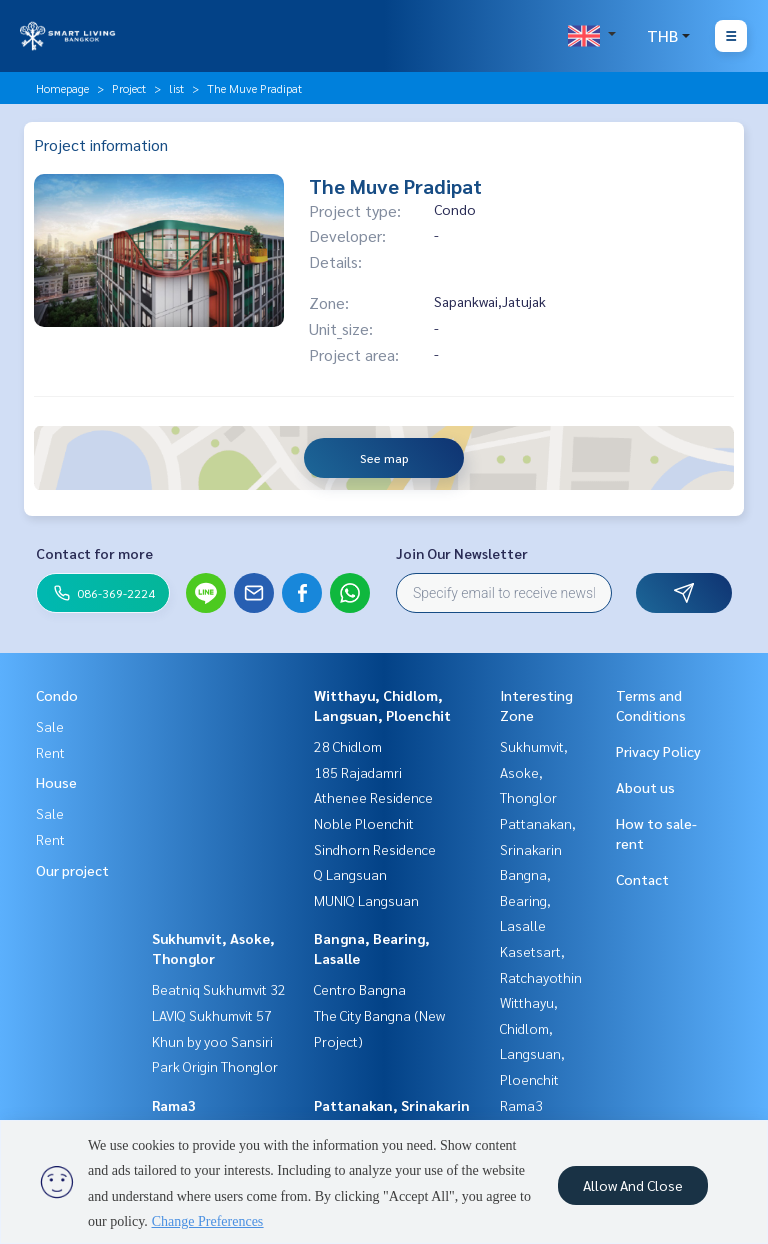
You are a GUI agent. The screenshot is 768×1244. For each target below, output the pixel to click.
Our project (72, 870)
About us (645, 787)
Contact (642, 879)
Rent (50, 752)
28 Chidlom (348, 746)
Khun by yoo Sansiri (212, 1041)
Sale (50, 726)
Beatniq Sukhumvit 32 (219, 989)
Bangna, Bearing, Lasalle (525, 899)
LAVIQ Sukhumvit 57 (212, 1015)
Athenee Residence (373, 797)
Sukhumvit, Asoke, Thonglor (534, 771)
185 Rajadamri (358, 772)
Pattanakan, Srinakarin (392, 1105)
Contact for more (94, 553)
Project (129, 88)
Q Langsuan (350, 874)
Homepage (62, 88)
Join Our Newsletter (462, 553)
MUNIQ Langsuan (366, 900)
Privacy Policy (658, 751)
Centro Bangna (360, 989)
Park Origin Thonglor (215, 1066)
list (176, 88)
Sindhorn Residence (375, 849)
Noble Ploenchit (364, 823)
